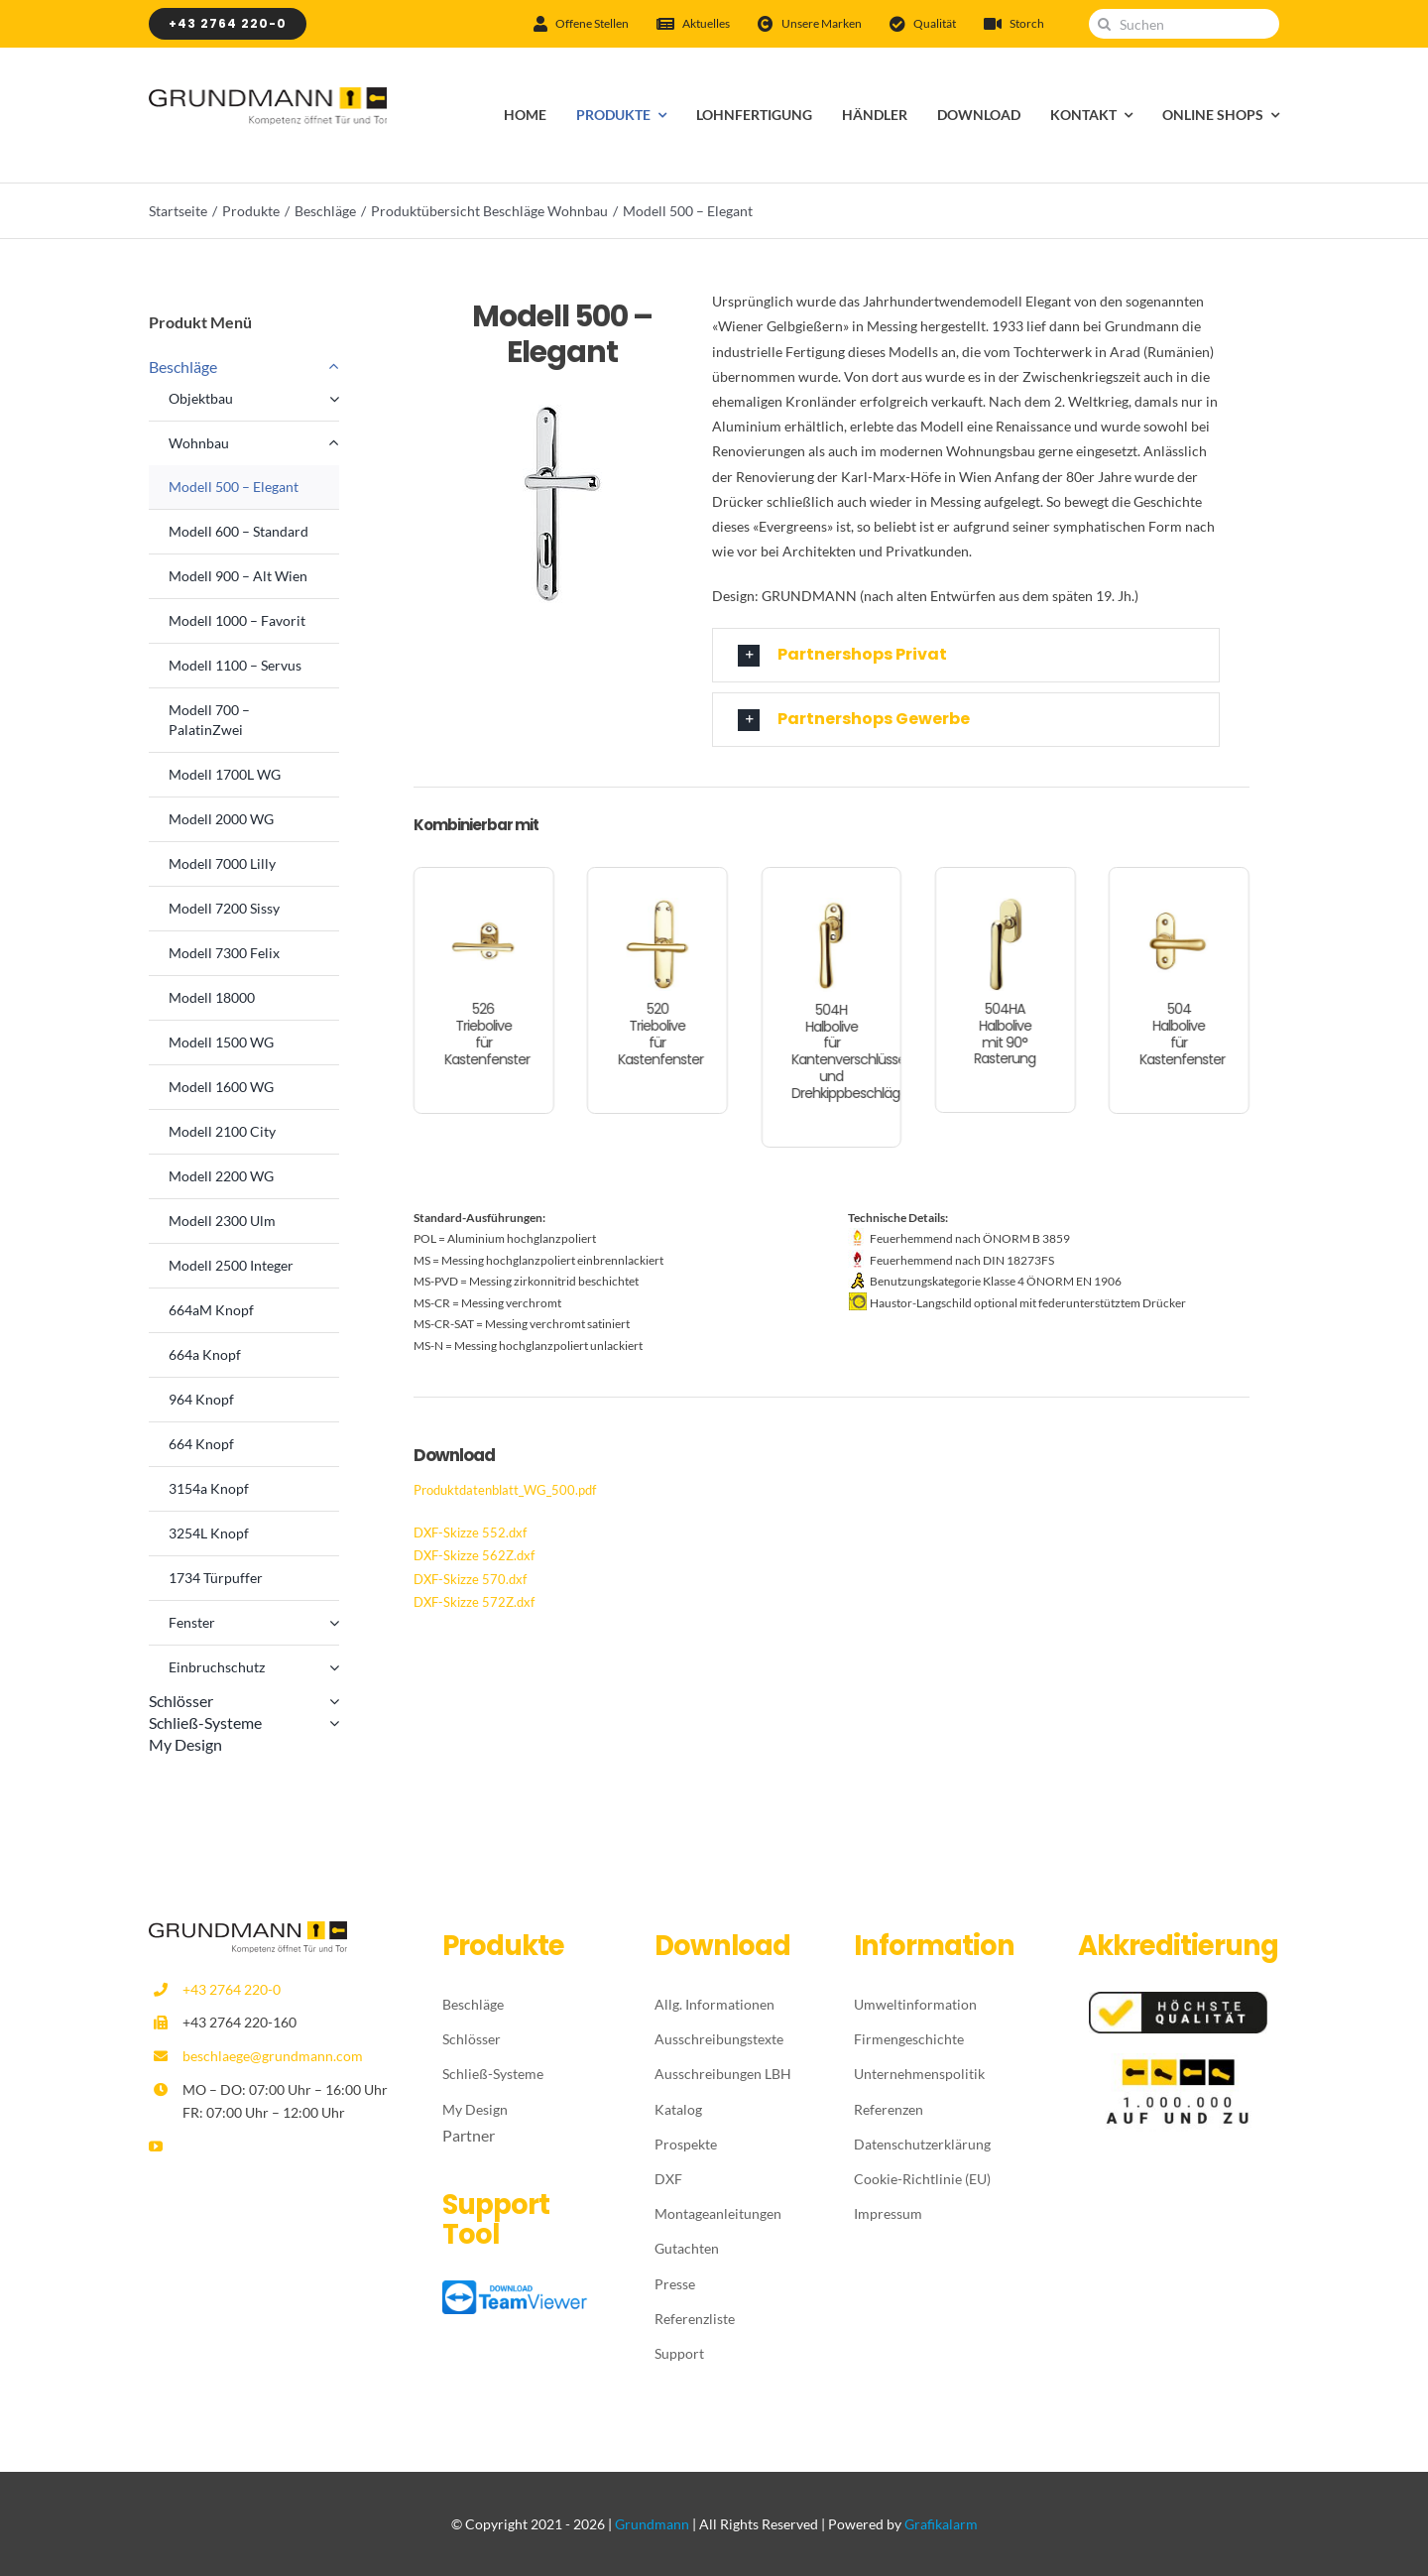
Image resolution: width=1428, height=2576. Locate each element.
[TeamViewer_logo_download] (516, 2287)
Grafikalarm (941, 2523)
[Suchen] (1184, 24)
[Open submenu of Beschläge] (330, 367)
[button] (966, 655)
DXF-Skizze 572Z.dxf (474, 1602)
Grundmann (652, 2523)
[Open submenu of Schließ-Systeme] (330, 1723)
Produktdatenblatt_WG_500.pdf (505, 1490)
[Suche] (1104, 24)
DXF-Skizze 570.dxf (470, 1579)
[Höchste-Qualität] (1178, 1999)
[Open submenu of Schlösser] (330, 1701)
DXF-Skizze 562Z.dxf (474, 1555)
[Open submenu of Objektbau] (334, 399)
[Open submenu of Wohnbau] (334, 443)
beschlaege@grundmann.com (272, 2055)
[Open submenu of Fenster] (334, 1623)
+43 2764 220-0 (231, 1989)
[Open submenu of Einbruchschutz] (334, 1667)
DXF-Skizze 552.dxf (470, 1532)
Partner (468, 2135)
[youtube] (156, 2146)
